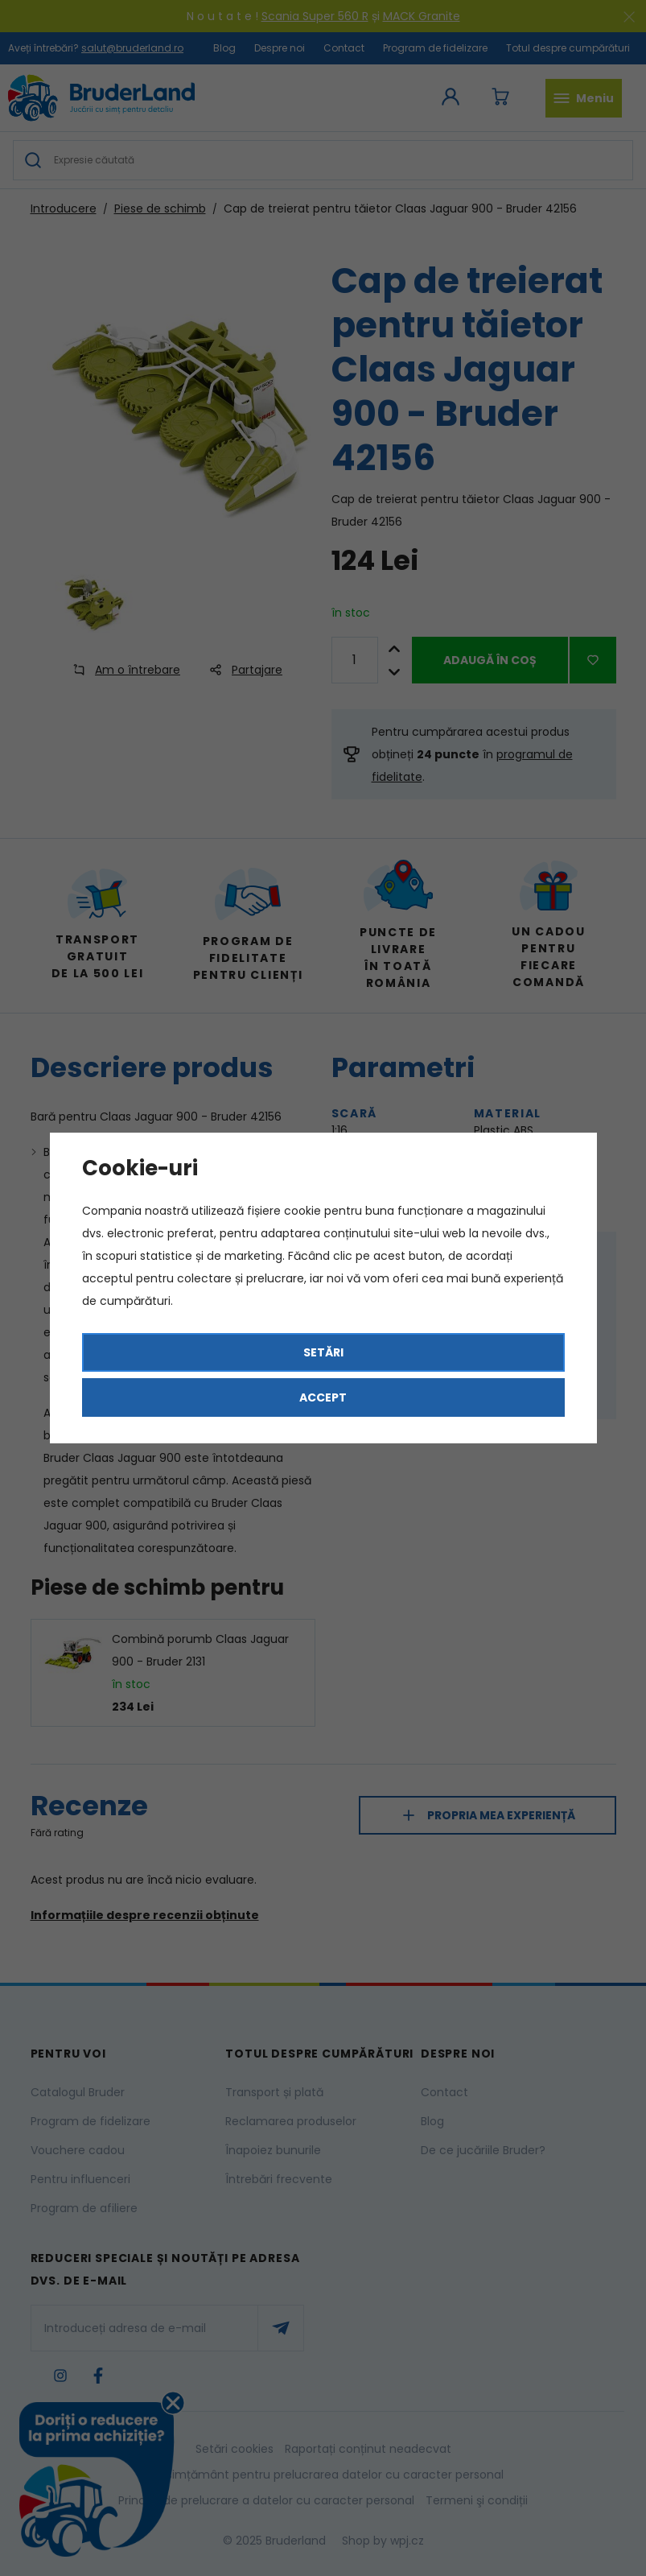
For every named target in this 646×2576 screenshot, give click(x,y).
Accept (323, 1397)
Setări (323, 1352)
